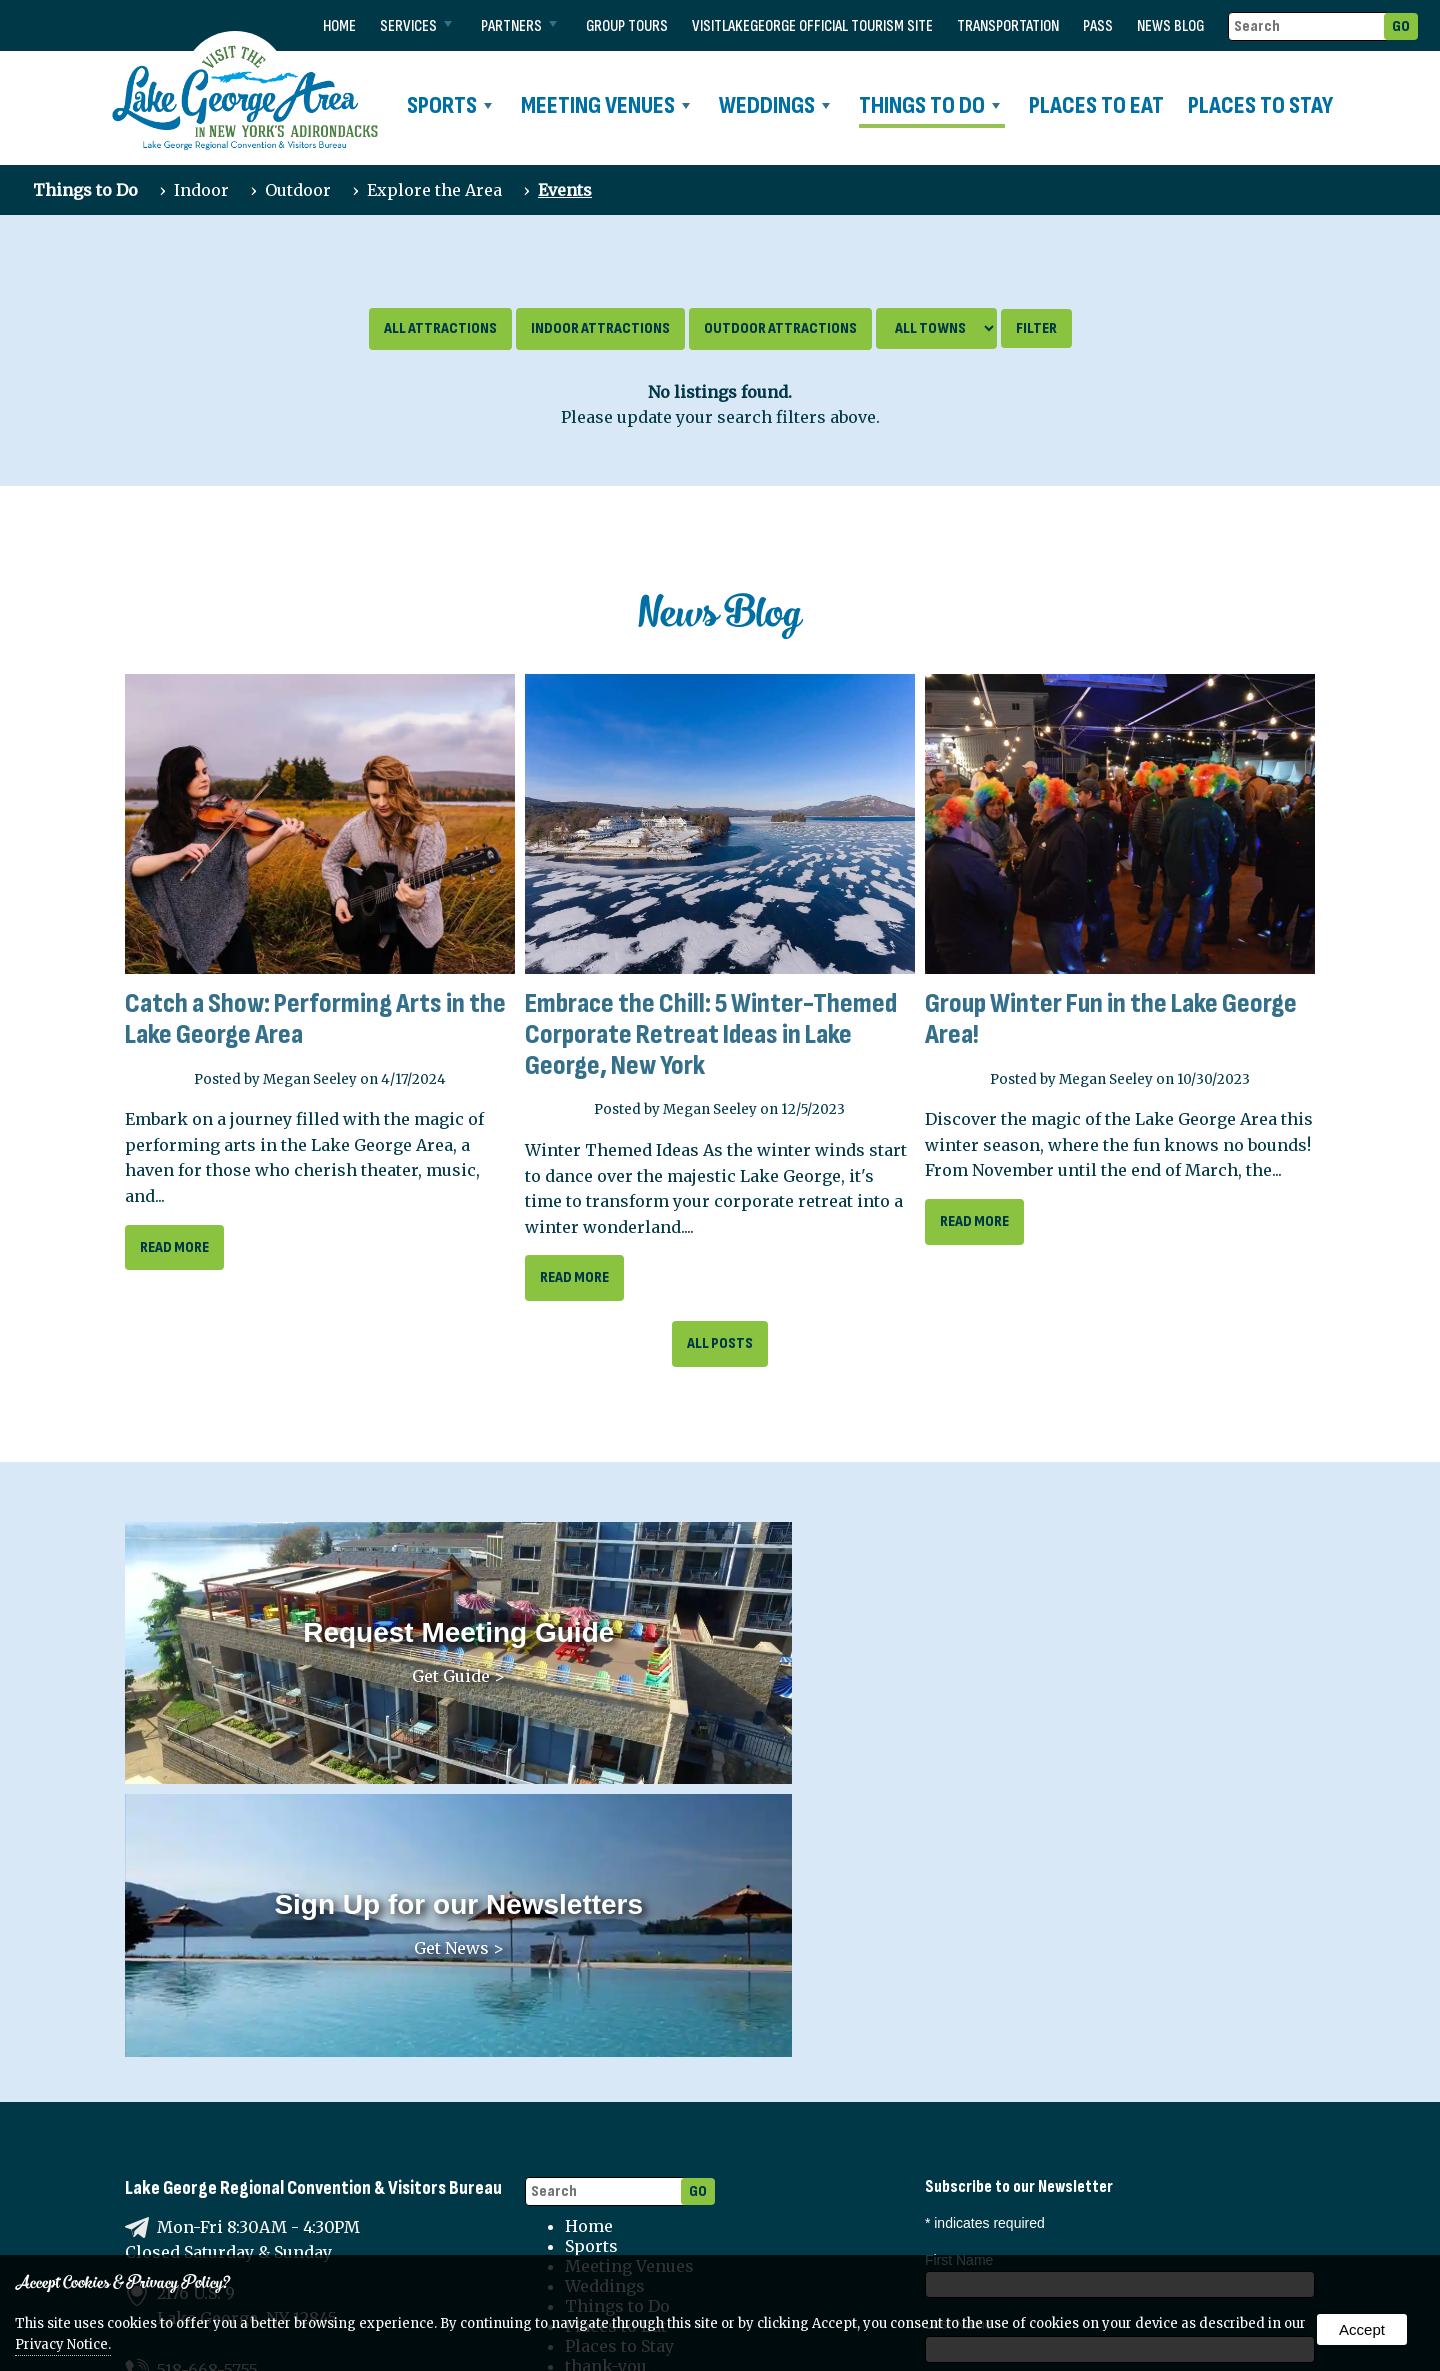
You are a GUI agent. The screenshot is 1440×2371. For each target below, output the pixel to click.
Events (565, 190)
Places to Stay (1260, 105)
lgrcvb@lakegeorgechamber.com (290, 2102)
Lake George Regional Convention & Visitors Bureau (313, 1869)
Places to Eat (1096, 105)
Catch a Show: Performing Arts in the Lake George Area (315, 1019)
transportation (1008, 26)
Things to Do (929, 105)
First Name (959, 1941)
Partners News (983, 2221)
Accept (1362, 2329)
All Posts (720, 1343)
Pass (1098, 26)
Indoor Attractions (600, 328)
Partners (519, 26)
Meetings (1095, 2199)
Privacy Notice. (63, 2344)
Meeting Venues (605, 105)
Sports (449, 105)
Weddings (774, 105)
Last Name (959, 2005)
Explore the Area (434, 190)
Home (339, 26)
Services (416, 26)
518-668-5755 (207, 2051)
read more (174, 1247)
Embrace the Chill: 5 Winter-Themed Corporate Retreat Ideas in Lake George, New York (711, 1034)
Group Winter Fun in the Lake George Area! (1111, 1019)
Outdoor (298, 190)
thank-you (606, 2047)
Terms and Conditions (656, 2178)
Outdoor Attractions (780, 328)
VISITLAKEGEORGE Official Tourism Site (812, 26)
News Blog (1170, 26)
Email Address (974, 2134)
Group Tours (627, 26)
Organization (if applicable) (1008, 2070)
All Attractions (440, 328)
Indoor (201, 190)
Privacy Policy (622, 2158)
